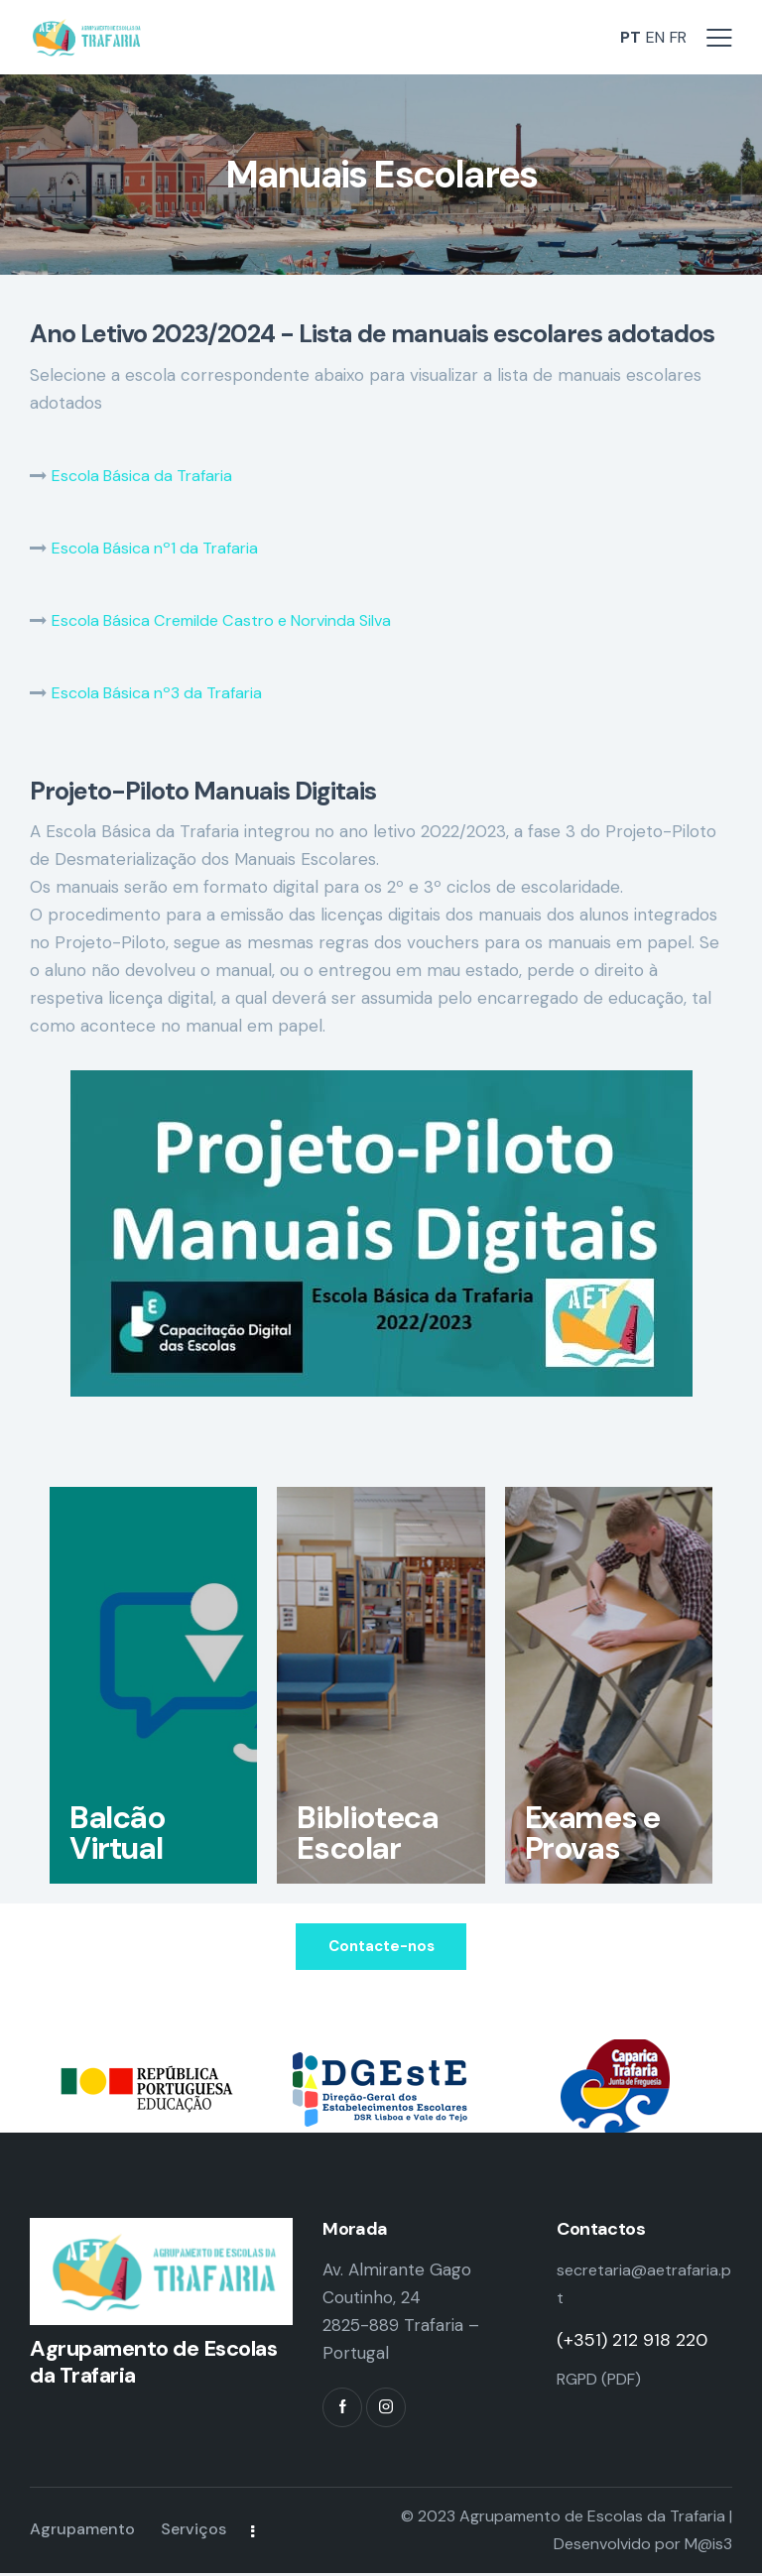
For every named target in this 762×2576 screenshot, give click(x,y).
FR (677, 37)
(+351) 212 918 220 (632, 2343)
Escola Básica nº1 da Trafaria (162, 547)
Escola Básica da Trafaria (148, 475)
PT (624, 37)
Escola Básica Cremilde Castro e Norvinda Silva (236, 620)
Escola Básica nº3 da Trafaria (165, 692)
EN (651, 37)
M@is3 (708, 2546)
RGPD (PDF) (604, 2381)
